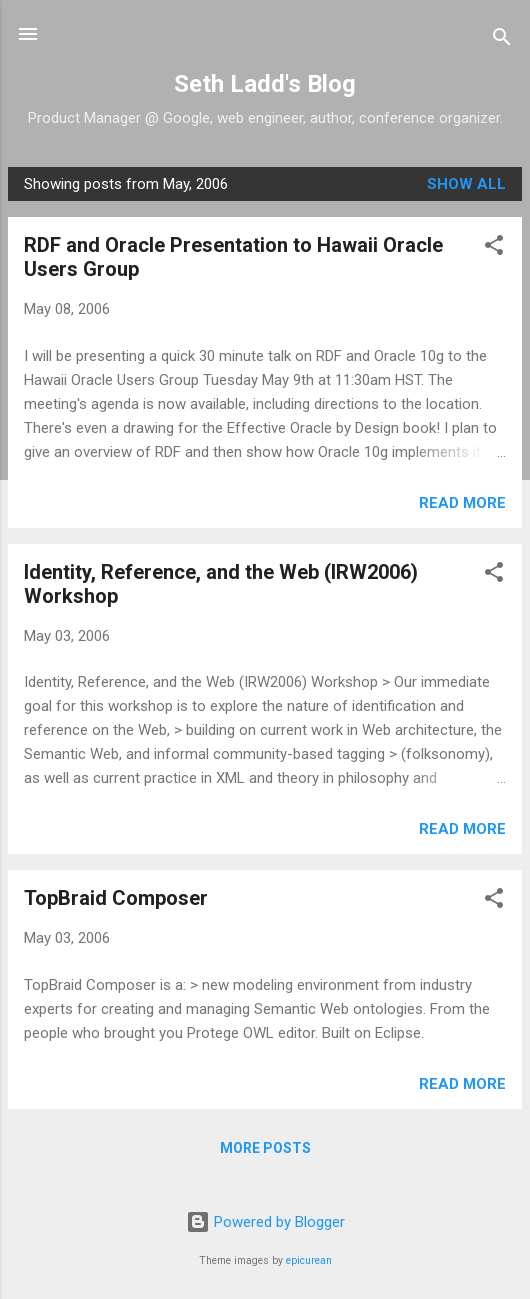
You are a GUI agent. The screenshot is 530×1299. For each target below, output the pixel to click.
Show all (466, 184)
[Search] (502, 40)
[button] (494, 248)
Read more (462, 503)
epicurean (309, 1260)
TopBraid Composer (116, 898)
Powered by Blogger (265, 1222)
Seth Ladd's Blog (265, 84)
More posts (265, 1148)
